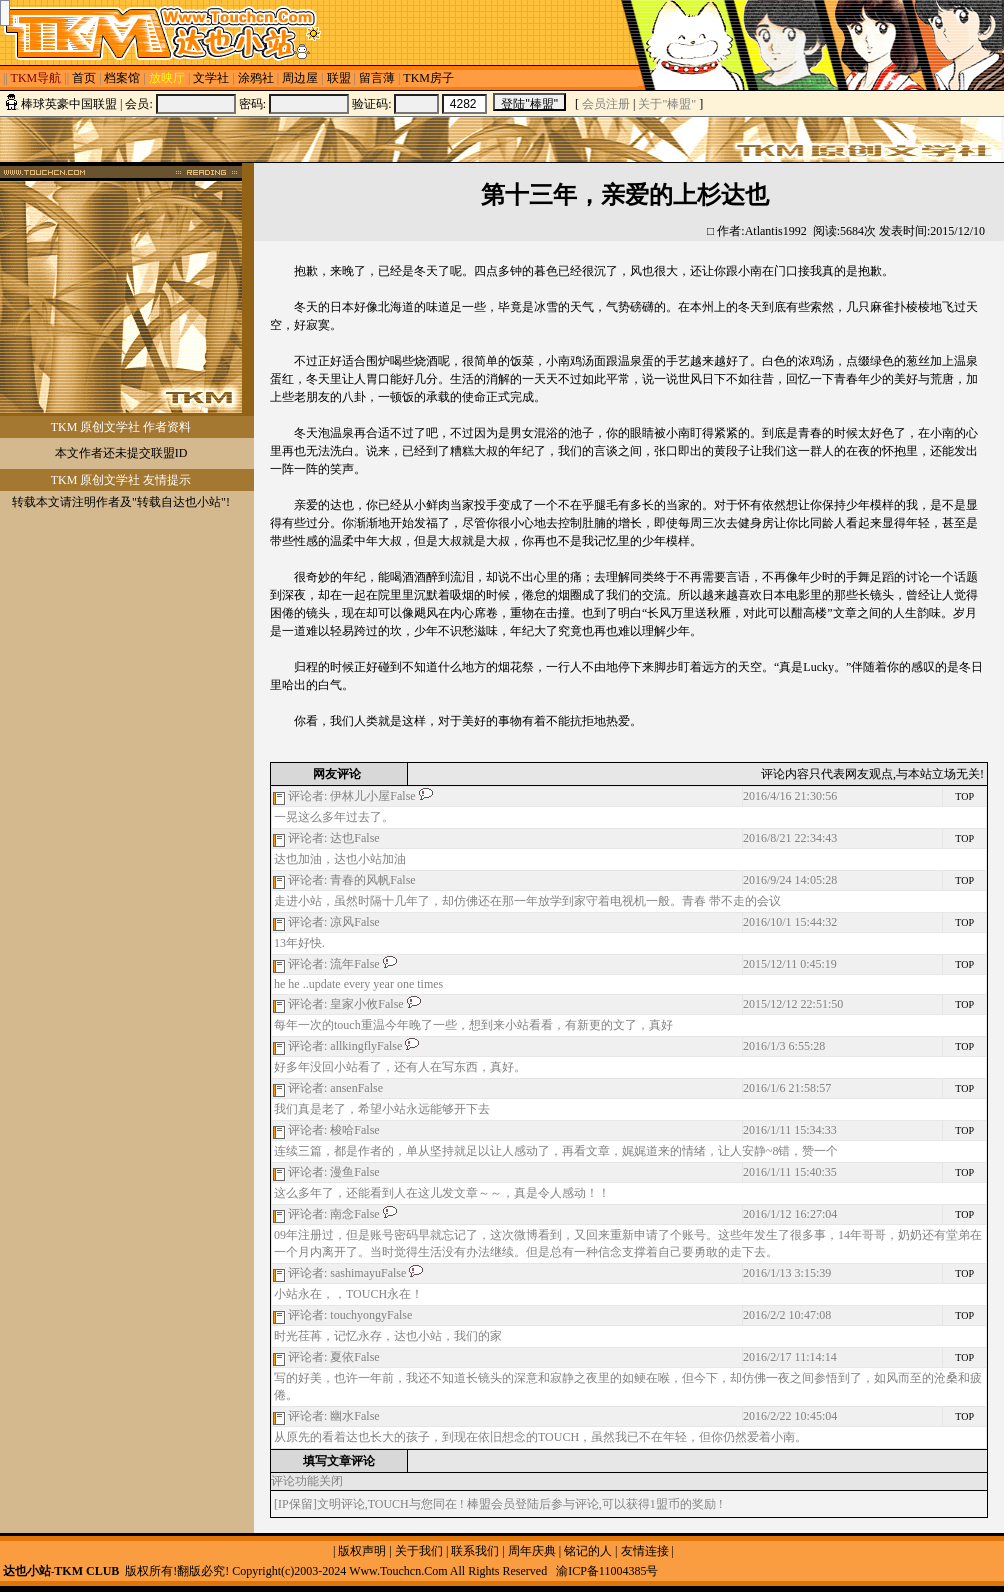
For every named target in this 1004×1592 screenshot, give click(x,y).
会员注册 (606, 104)
